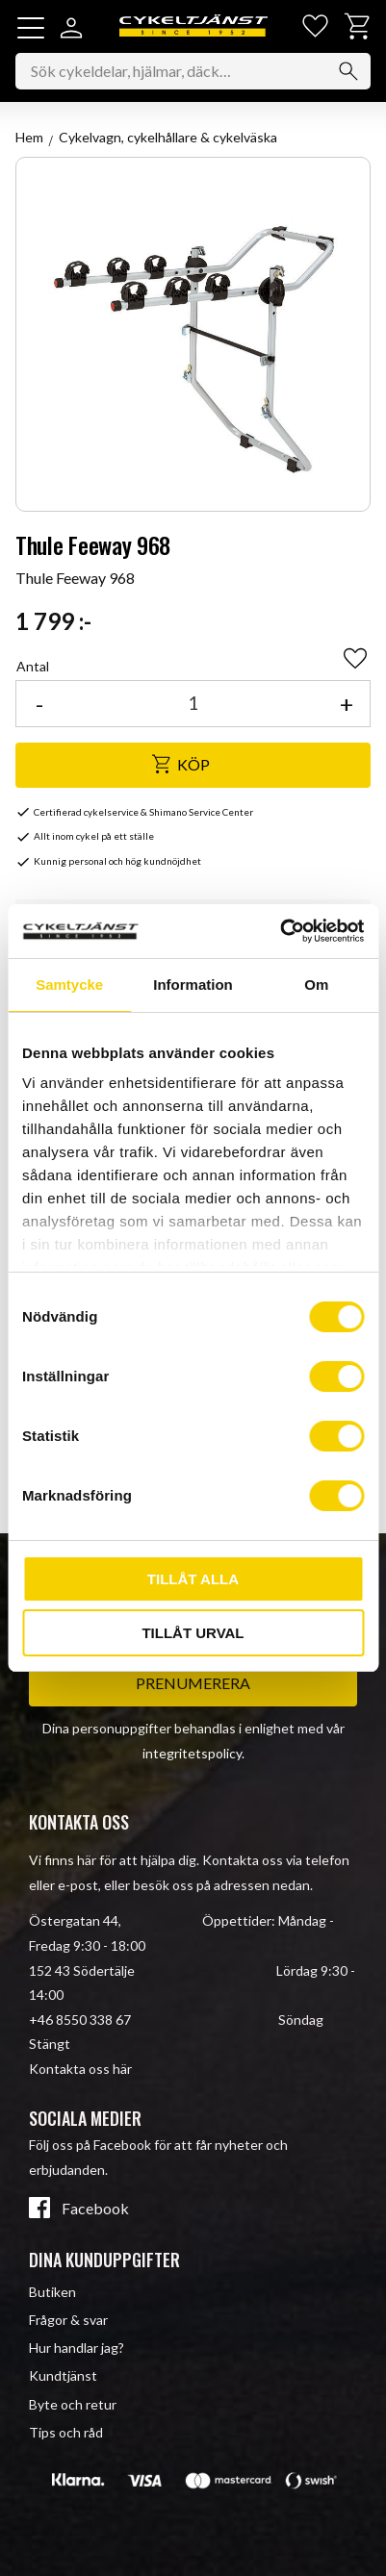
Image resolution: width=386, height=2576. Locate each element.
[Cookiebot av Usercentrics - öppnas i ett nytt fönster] (279, 931)
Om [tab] (316, 984)
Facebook (95, 2208)
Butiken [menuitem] (52, 2292)
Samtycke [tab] (69, 984)
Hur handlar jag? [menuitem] (76, 2347)
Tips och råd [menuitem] (66, 2432)
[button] (31, 28)
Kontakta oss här (80, 2068)
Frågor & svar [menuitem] (68, 2319)
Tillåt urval (193, 1633)
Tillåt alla (193, 1579)
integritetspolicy (192, 1753)
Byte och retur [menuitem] (72, 2404)
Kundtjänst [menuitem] (63, 2375)
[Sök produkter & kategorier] (193, 71)
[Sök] (348, 71)
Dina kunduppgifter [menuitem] (104, 2259)
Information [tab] (193, 984)
